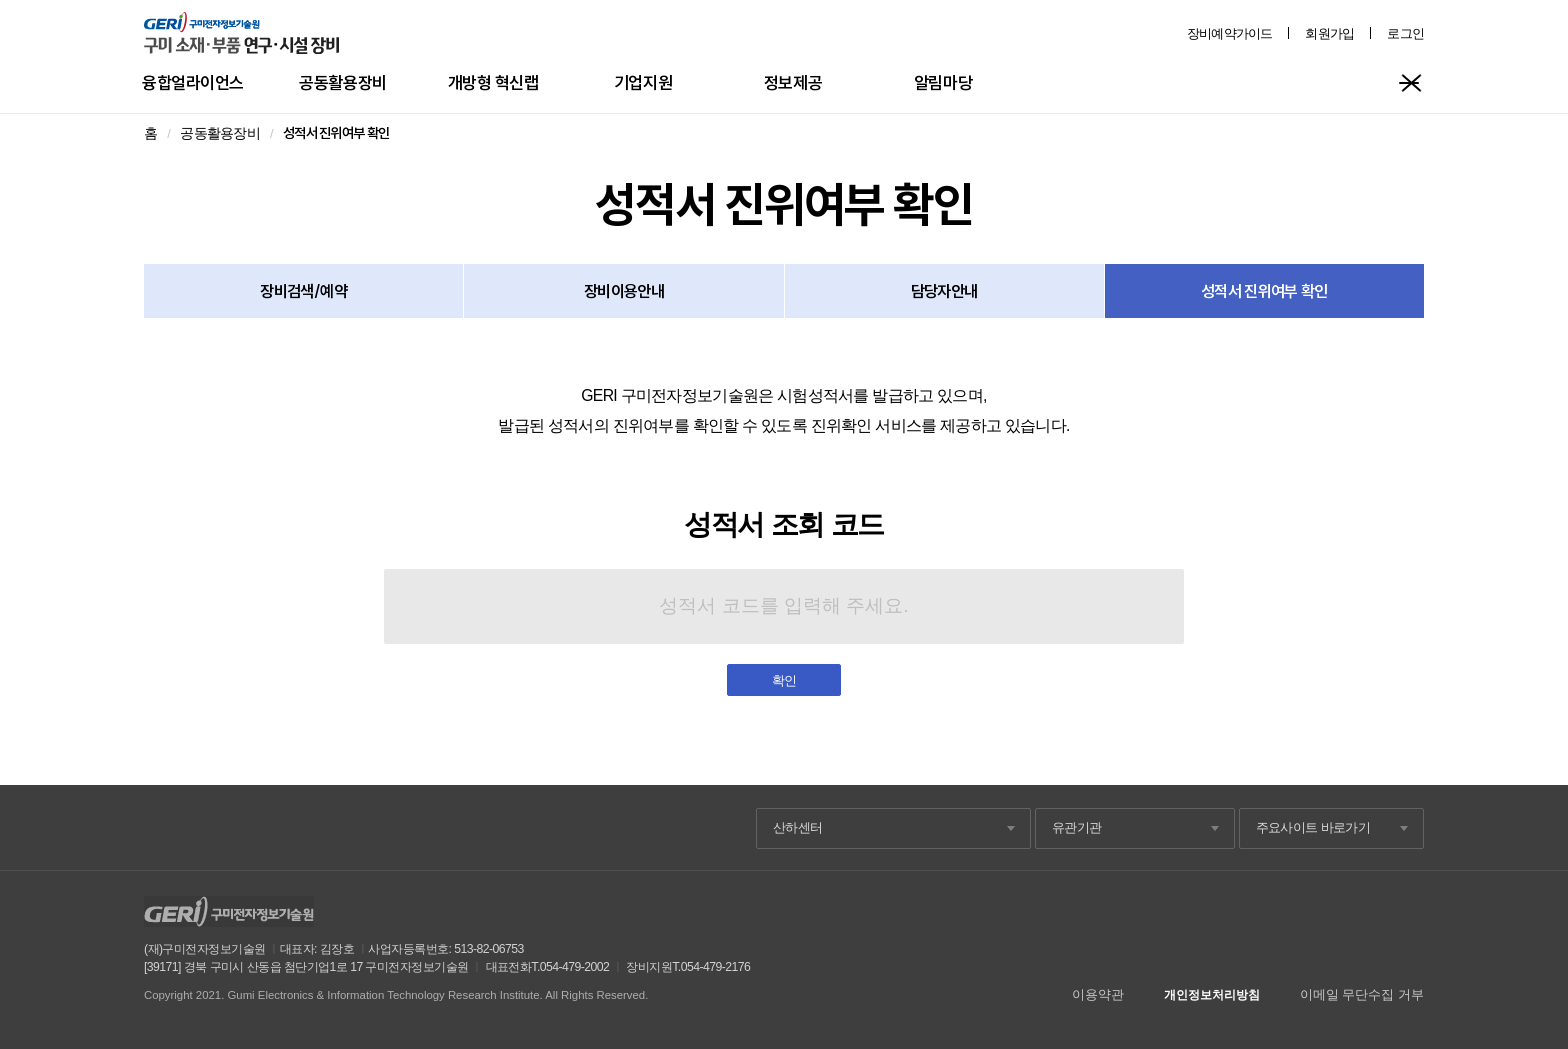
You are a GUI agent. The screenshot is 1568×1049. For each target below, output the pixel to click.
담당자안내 (944, 291)
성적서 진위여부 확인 (1264, 291)
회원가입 (1329, 33)
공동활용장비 (342, 82)
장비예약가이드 (1230, 33)
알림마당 (943, 82)
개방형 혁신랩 (493, 82)
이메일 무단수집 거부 (1362, 994)
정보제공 (793, 82)
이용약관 (1098, 994)
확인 (784, 680)
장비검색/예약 (303, 291)
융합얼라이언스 (193, 82)
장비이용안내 (624, 291)
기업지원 (643, 82)
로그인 (1405, 33)
